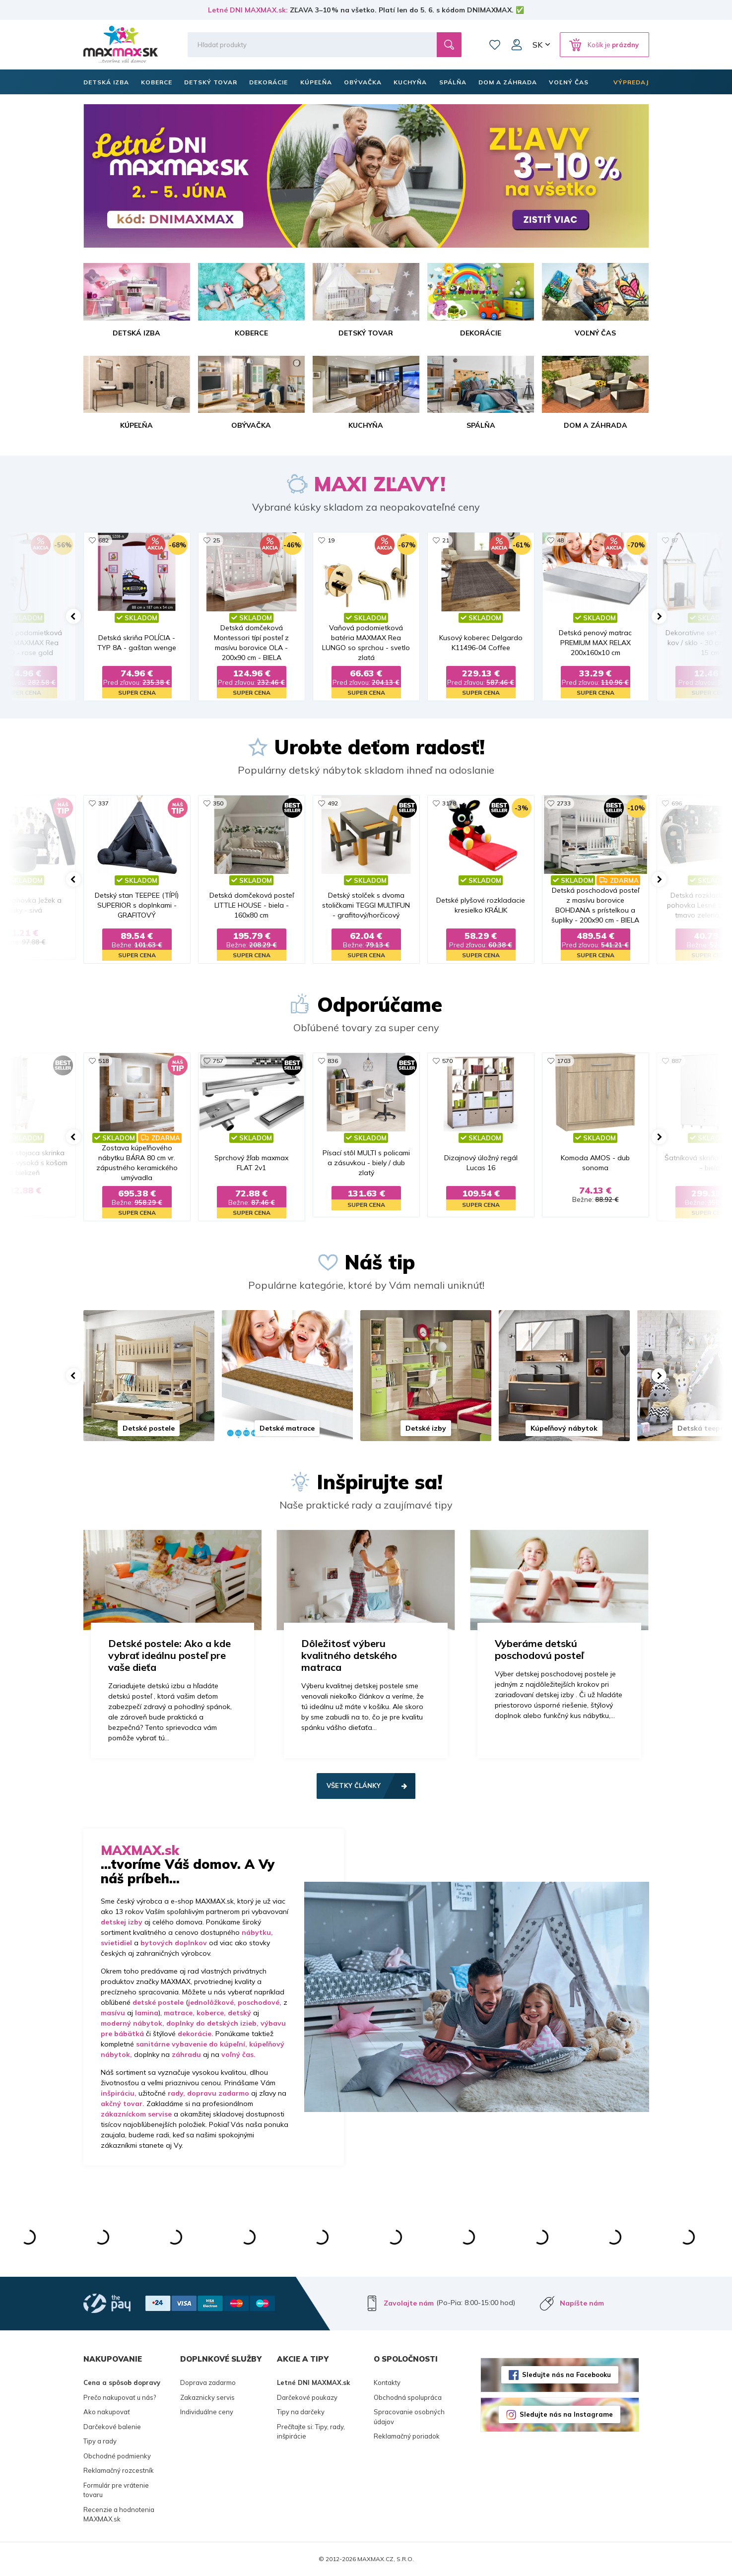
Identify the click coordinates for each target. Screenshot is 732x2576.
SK (537, 45)
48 (560, 540)
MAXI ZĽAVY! (380, 483)
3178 (449, 803)
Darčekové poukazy (307, 2397)
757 (218, 1060)
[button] (73, 616)
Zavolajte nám (409, 2303)
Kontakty (387, 2382)
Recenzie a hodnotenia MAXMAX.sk (118, 2514)
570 (447, 1060)
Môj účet (516, 44)
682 (103, 540)
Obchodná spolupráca (408, 2397)
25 (216, 540)
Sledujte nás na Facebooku (566, 2374)
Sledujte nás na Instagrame (566, 2414)
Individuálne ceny (206, 2412)
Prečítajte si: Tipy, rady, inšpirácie (311, 2432)
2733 (564, 803)
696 (676, 803)
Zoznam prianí (494, 44)
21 (445, 540)
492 (333, 803)
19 (331, 540)
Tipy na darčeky (301, 2412)
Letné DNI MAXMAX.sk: (248, 9)
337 (103, 803)
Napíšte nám (582, 2303)
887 (676, 1060)
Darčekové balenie (112, 2427)
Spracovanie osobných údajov (409, 2417)
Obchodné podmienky (117, 2456)
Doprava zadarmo (208, 2382)
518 (103, 1060)
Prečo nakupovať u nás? (119, 2397)
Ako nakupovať (106, 2412)
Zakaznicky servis (207, 2397)
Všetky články (354, 1785)
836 (333, 1060)
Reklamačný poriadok (407, 2436)
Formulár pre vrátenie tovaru (116, 2490)
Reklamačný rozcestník (118, 2470)
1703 (564, 1060)
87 (674, 540)
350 (218, 803)
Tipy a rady (100, 2441)
